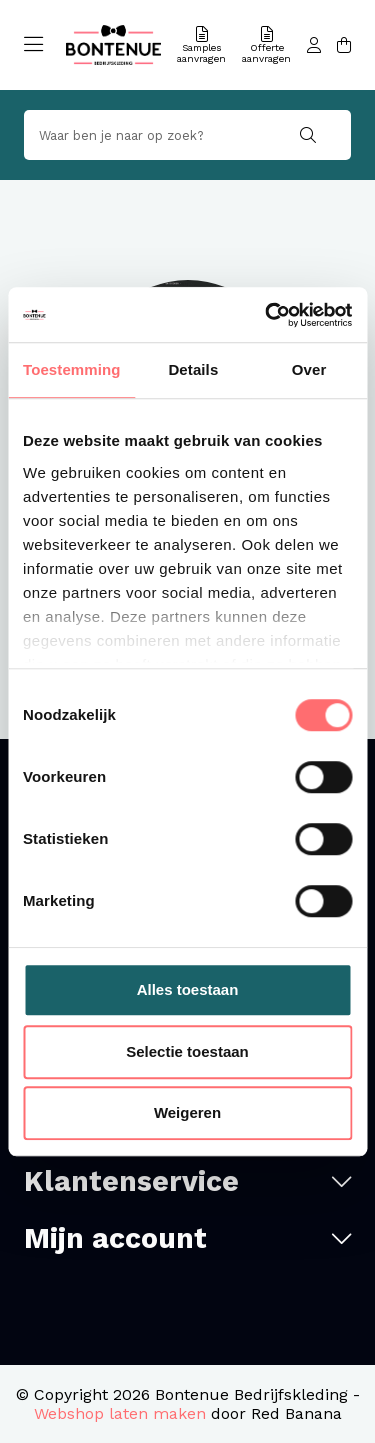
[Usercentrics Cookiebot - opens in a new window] (267, 315)
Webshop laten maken (120, 1413)
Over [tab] (309, 369)
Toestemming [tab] (72, 369)
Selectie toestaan (187, 1051)
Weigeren (187, 1112)
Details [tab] (193, 369)
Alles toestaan (188, 989)
